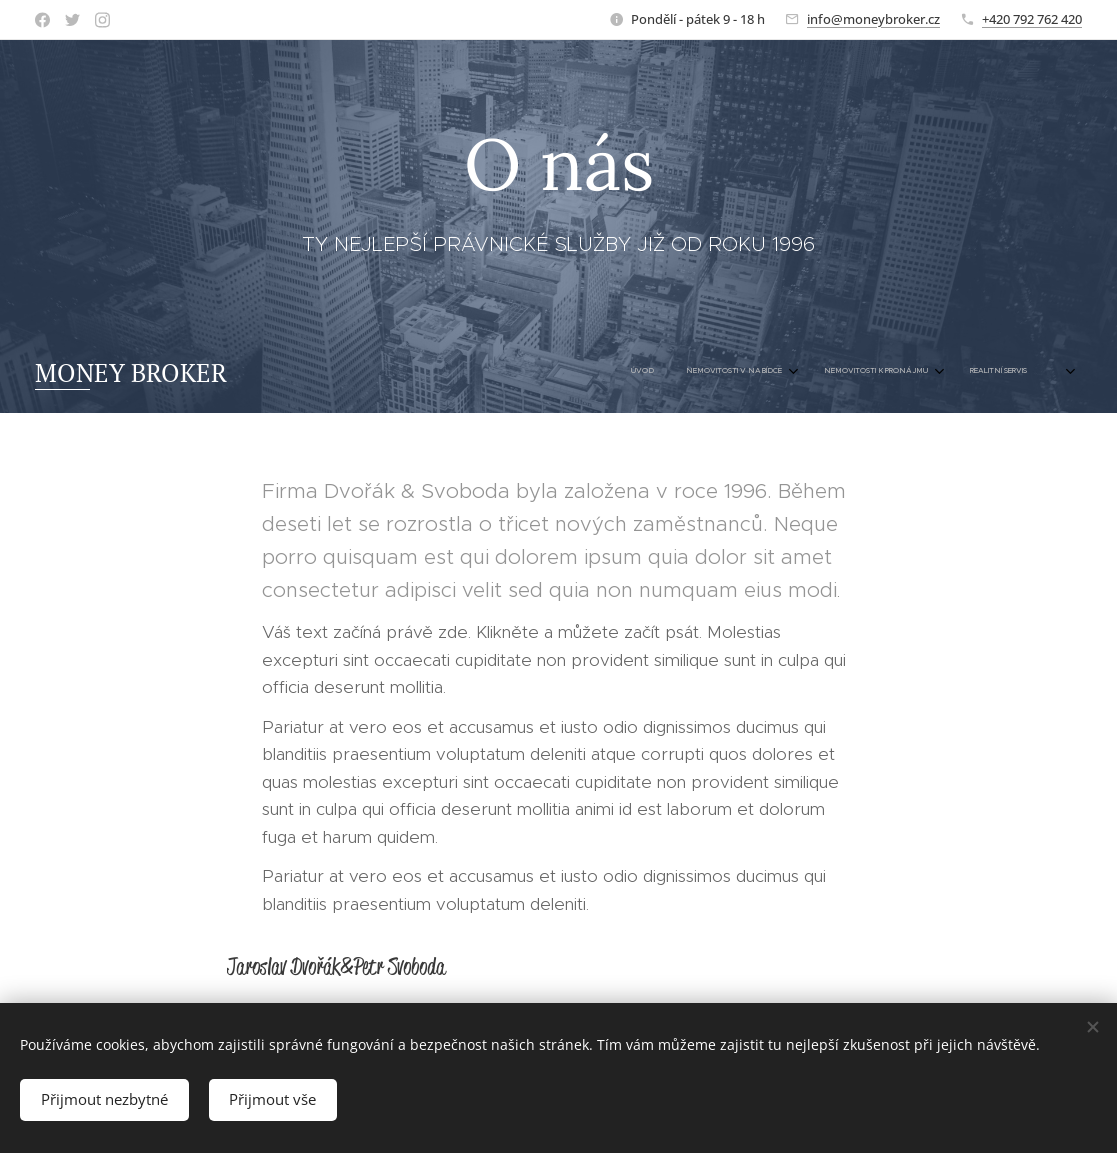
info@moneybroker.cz (873, 19)
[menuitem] (907, 372)
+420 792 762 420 (1032, 19)
